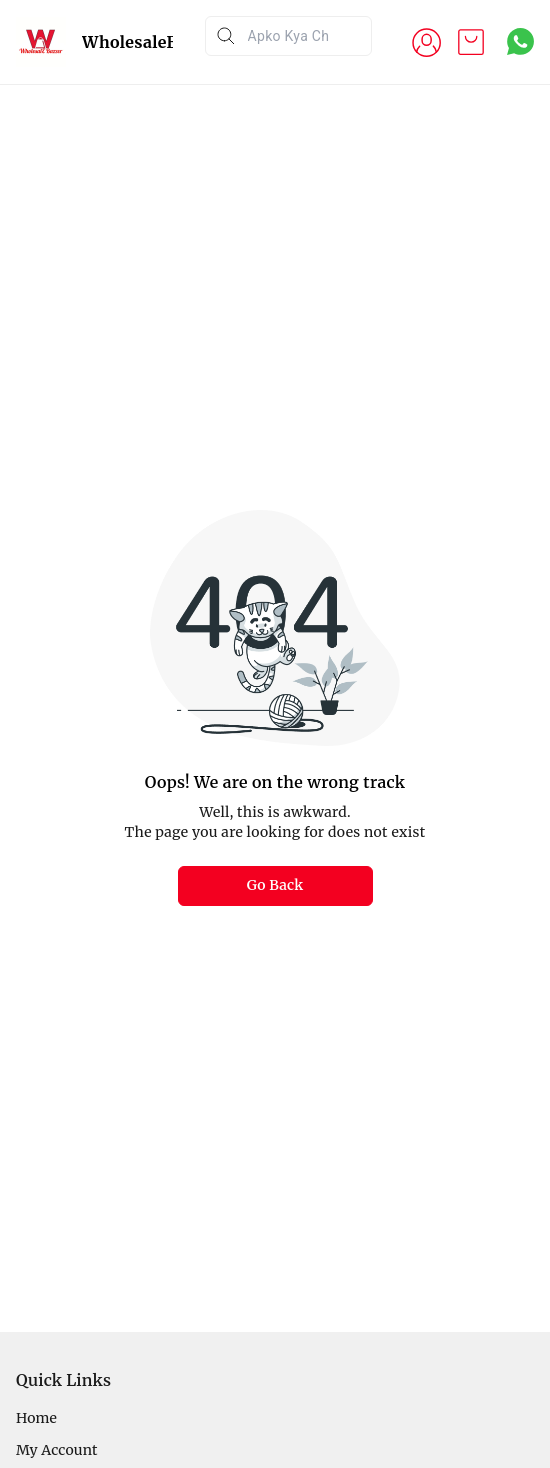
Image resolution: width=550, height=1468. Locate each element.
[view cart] (471, 42)
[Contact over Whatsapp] (520, 41)
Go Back (275, 885)
